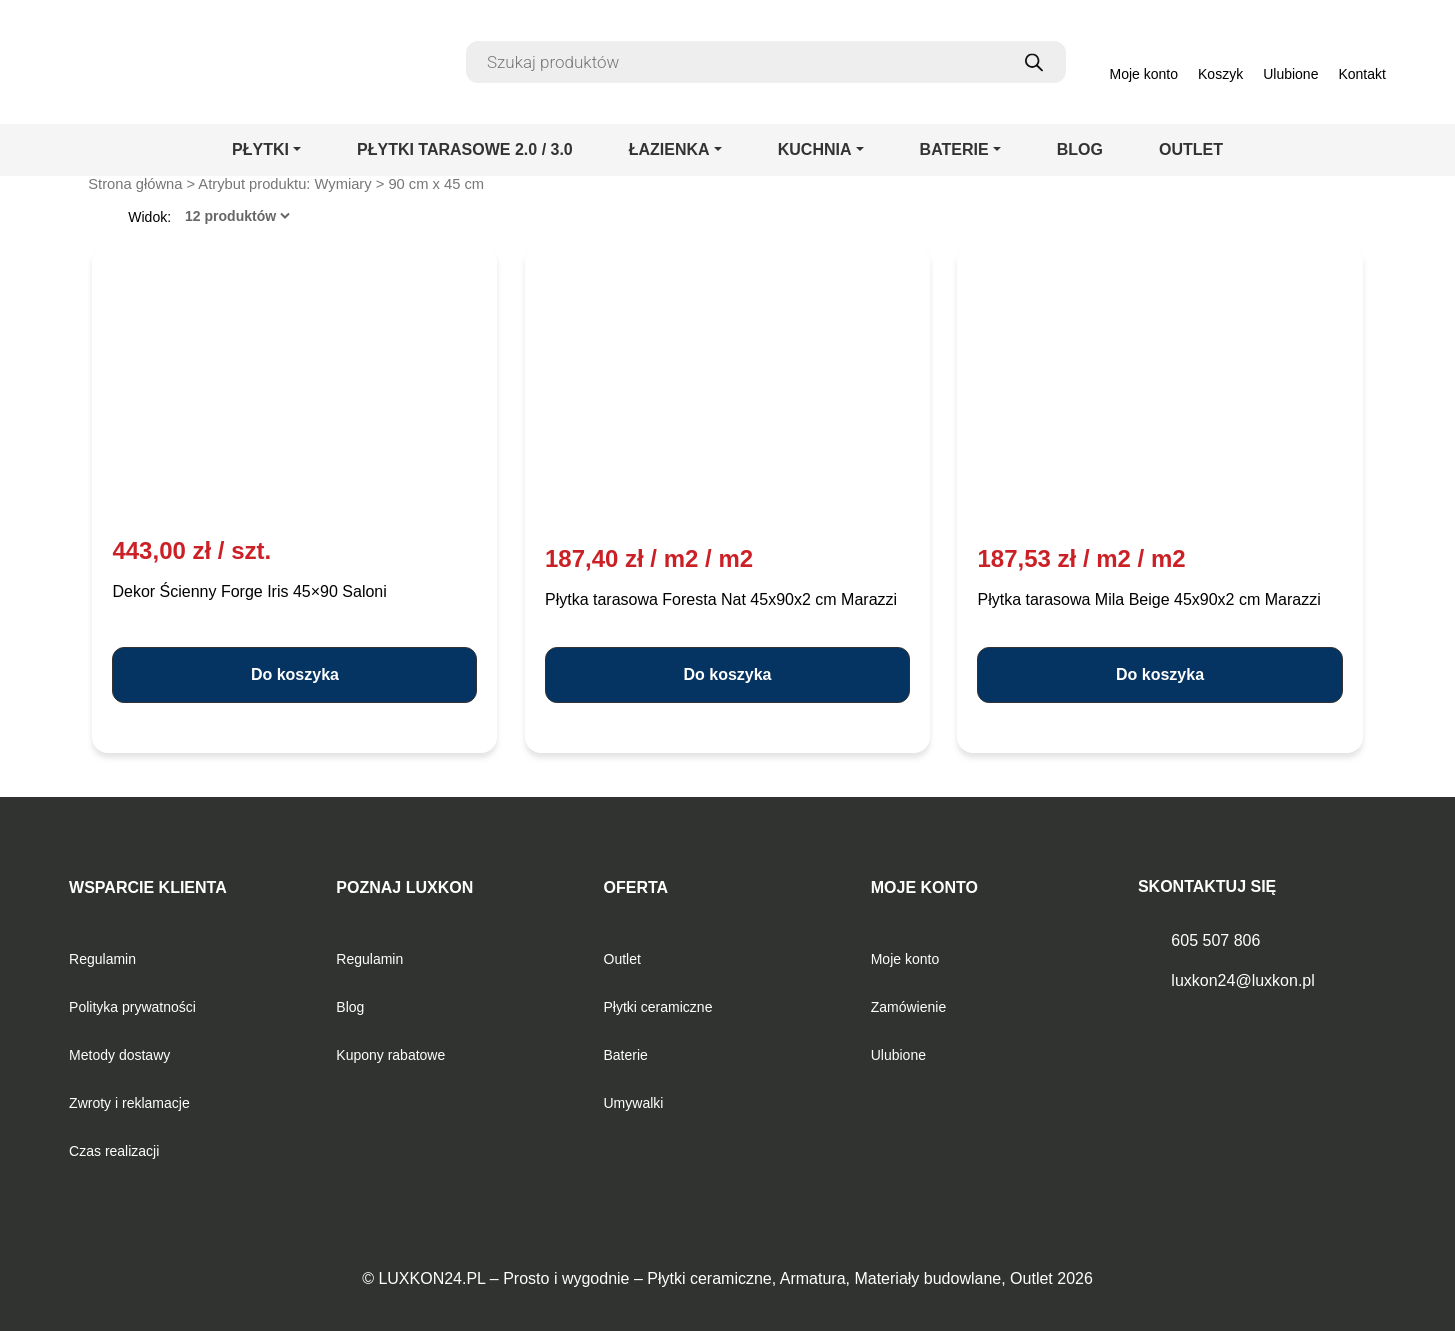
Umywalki (634, 1103)
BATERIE (954, 149)
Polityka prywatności (132, 1007)
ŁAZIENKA (669, 149)
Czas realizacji (114, 1151)
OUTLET (1191, 149)
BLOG (1080, 149)
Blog (350, 1007)
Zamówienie (908, 1007)
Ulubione (898, 1055)
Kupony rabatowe (390, 1055)
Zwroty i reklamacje (129, 1103)
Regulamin (102, 959)
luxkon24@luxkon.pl (1242, 980)
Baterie (626, 1055)
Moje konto (905, 959)
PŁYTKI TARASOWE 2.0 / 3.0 (465, 149)
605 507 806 (1215, 940)
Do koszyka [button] (295, 674)
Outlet (622, 959)
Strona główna (135, 184)
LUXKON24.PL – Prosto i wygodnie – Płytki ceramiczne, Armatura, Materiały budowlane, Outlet (715, 1278)
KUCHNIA (815, 149)
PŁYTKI (260, 149)
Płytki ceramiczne (658, 1007)
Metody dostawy (119, 1055)
